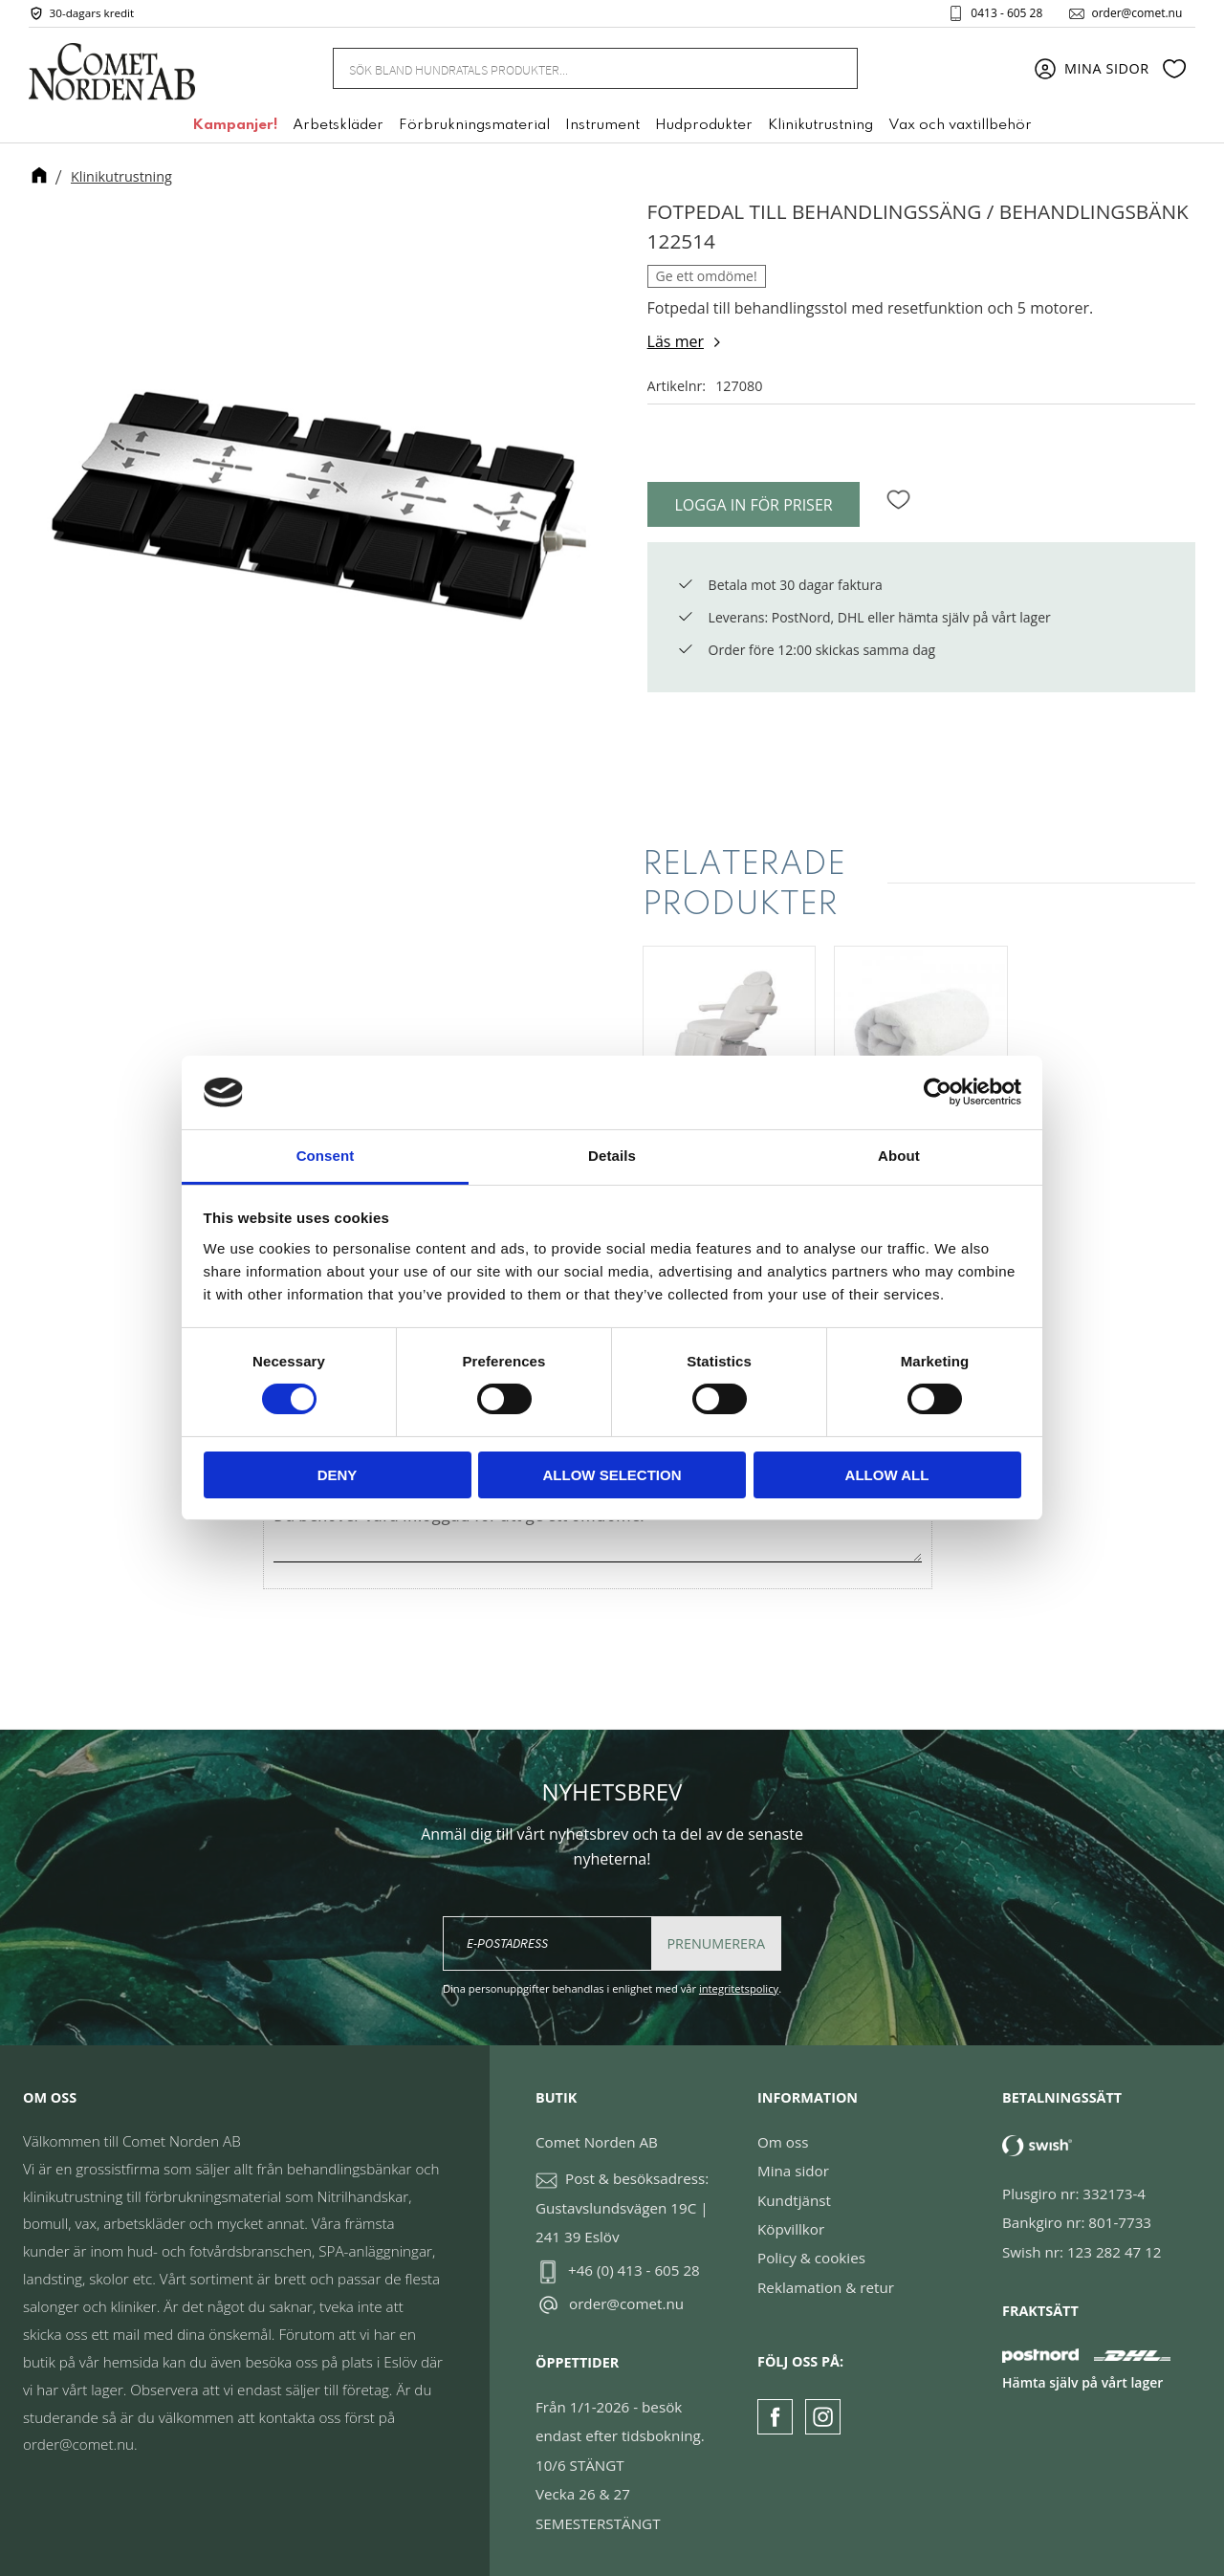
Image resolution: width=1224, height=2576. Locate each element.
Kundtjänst (794, 2200)
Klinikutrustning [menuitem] (820, 127)
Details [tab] (612, 1155)
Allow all (887, 1475)
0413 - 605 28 (1004, 13)
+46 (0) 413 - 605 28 (634, 2270)
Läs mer (675, 341)
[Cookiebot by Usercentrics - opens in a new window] (937, 1092)
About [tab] (899, 1155)
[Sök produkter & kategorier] (572, 68)
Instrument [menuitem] (602, 127)
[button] (1174, 69)
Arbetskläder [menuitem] (338, 127)
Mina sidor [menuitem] (1106, 69)
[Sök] (832, 69)
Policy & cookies (811, 2257)
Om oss (782, 2141)
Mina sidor (793, 2170)
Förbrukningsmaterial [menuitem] (474, 127)
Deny (337, 1475)
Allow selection (612, 1475)
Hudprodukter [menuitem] (704, 127)
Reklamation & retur (825, 2287)
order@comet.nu (1134, 13)
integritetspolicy (738, 1988)
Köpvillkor (790, 2228)
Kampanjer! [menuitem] (234, 127)
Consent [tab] (325, 1155)
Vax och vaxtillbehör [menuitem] (960, 127)
